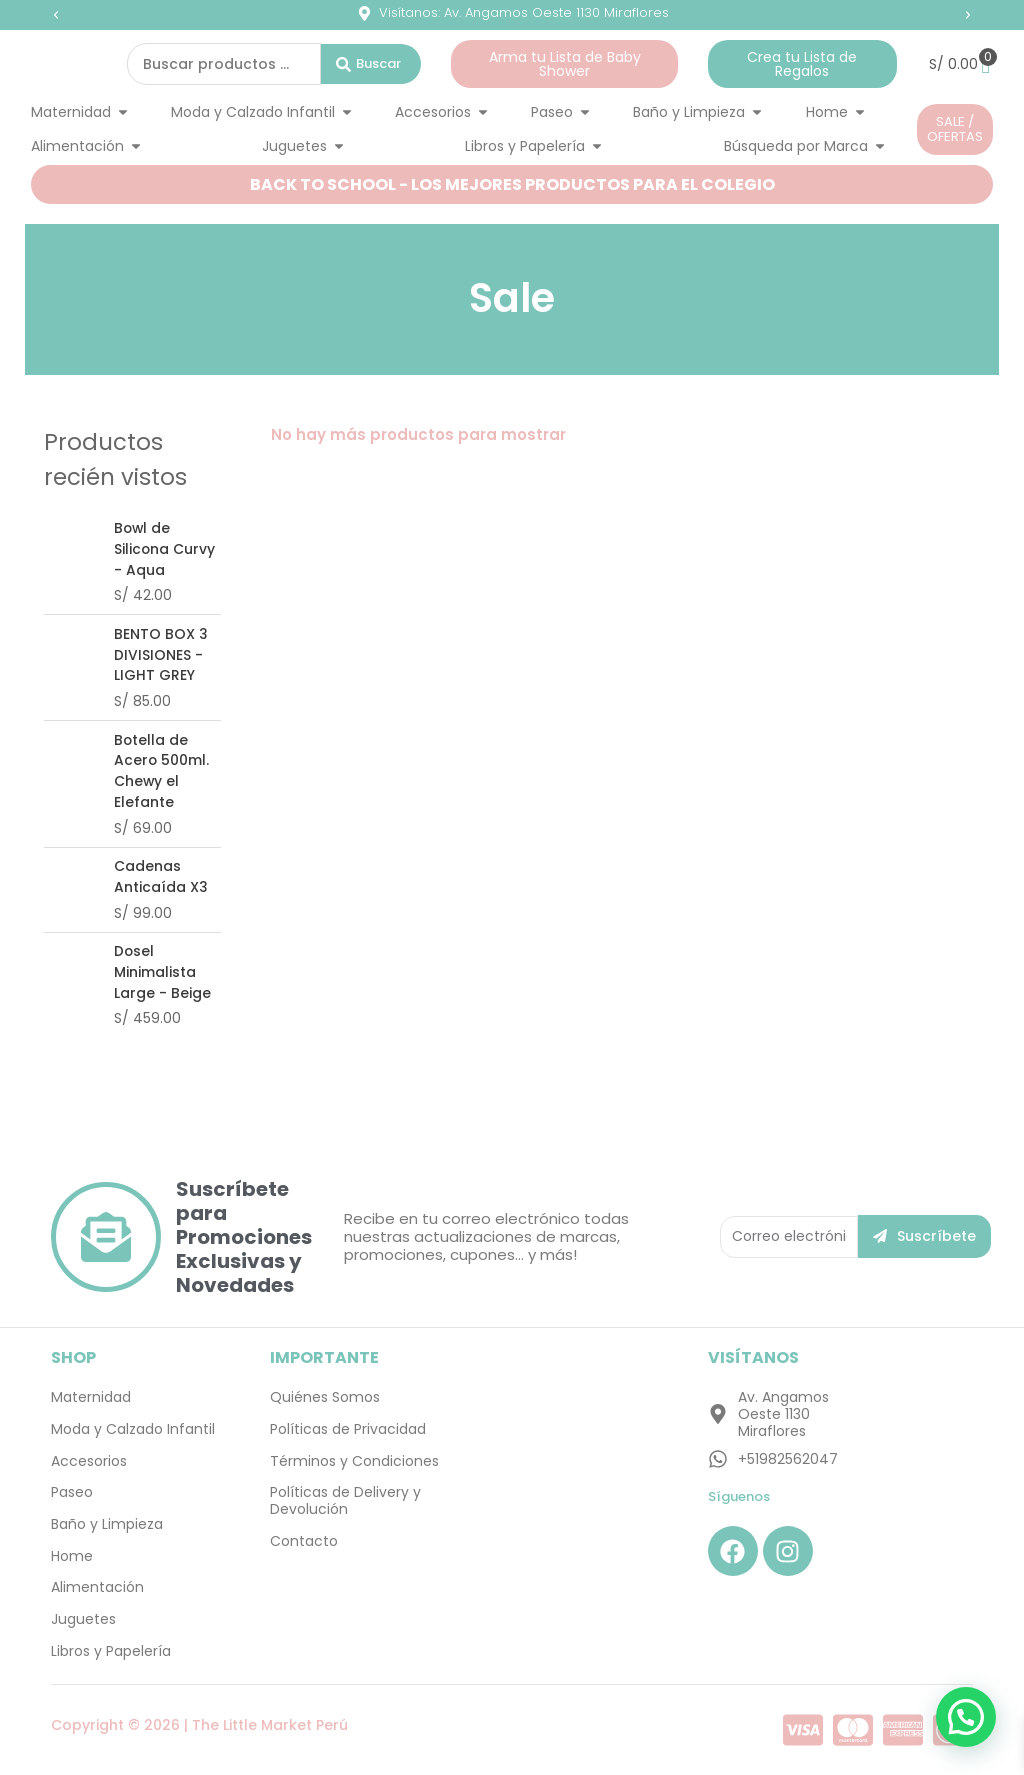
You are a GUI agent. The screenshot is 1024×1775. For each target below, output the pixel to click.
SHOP (73, 1360)
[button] (56, 15)
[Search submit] (371, 64)
